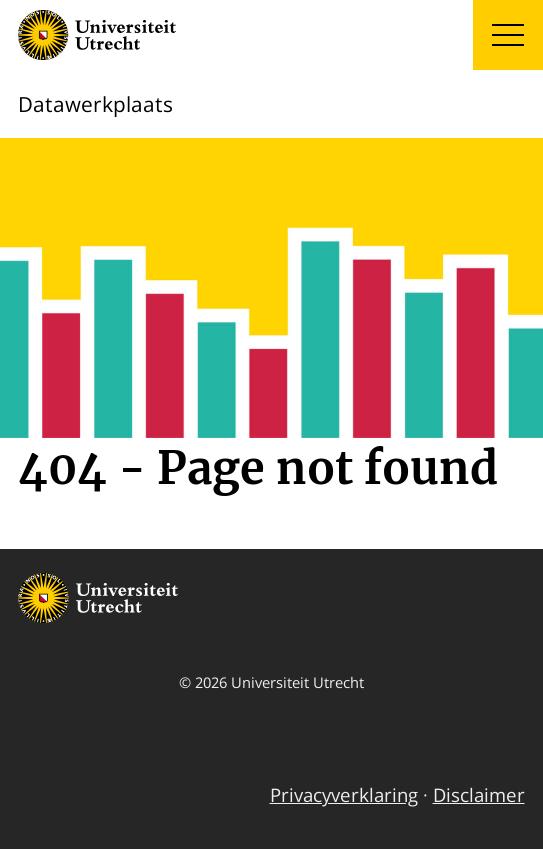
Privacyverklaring (344, 794)
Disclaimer (479, 794)
